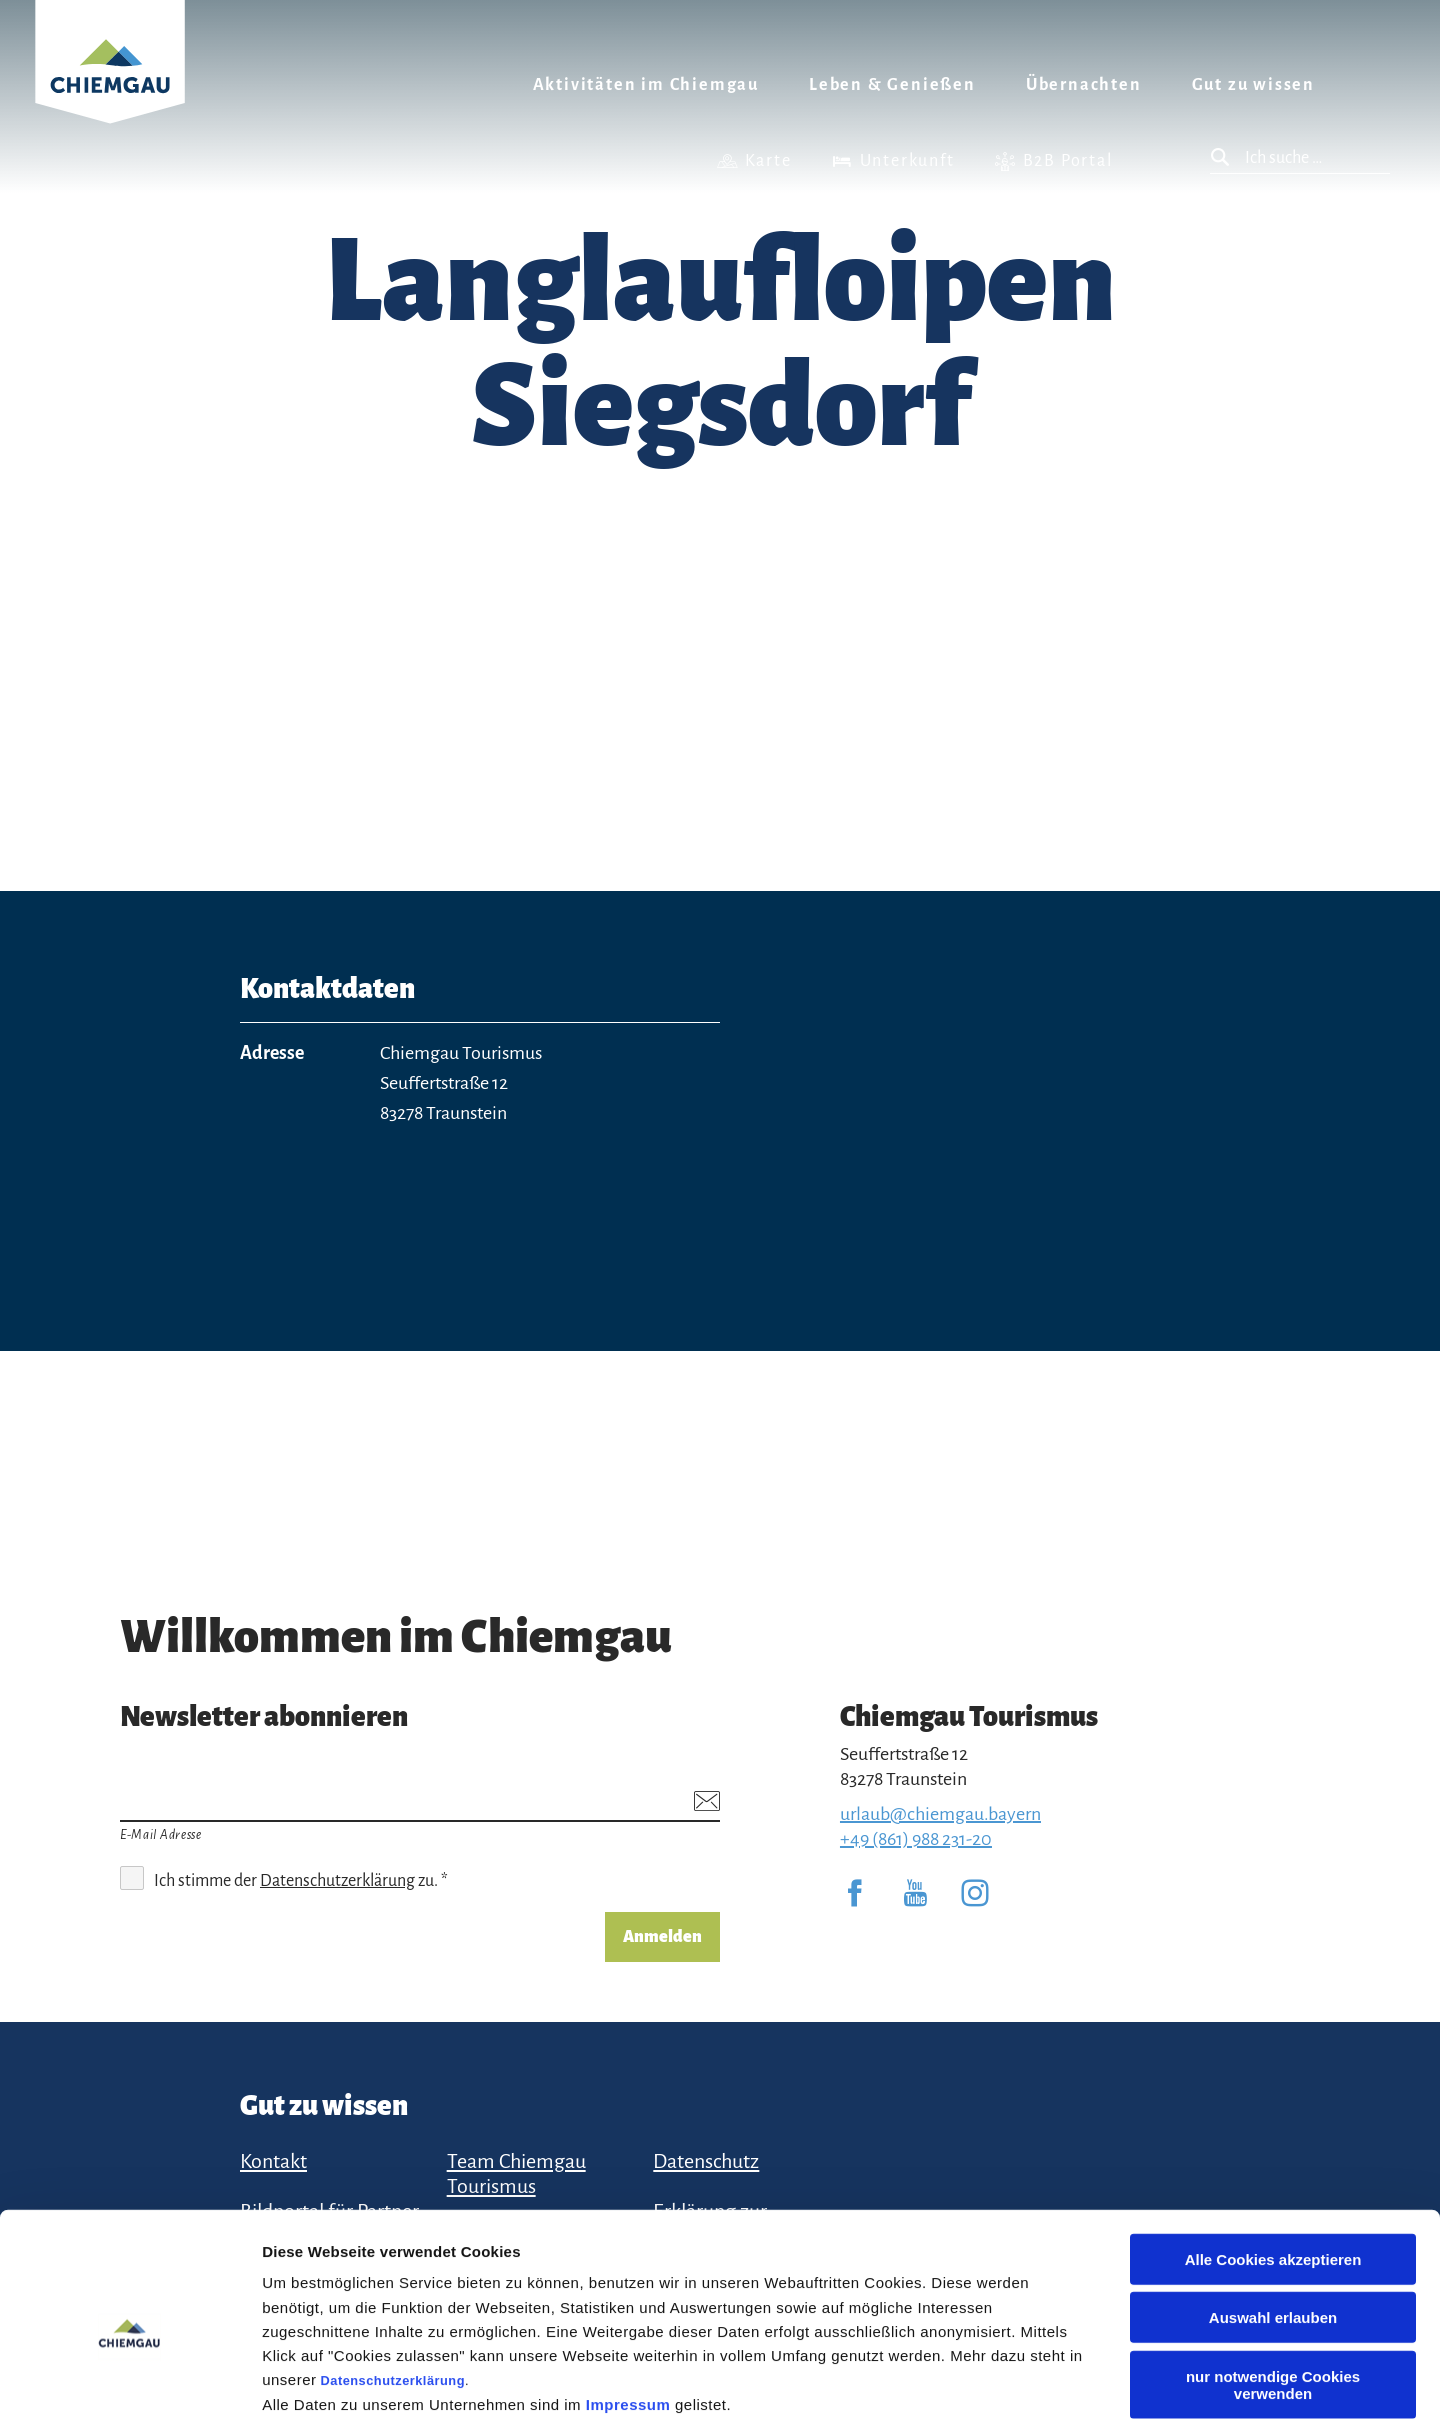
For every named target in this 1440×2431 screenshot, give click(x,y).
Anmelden (662, 1937)
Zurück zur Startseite (110, 86)
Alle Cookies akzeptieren (1273, 2165)
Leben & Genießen (892, 85)
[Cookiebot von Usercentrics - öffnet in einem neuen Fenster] (129, 2392)
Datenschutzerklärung (393, 2286)
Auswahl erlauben (1273, 2224)
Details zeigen (1063, 2391)
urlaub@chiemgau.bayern (940, 1814)
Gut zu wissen (1253, 85)
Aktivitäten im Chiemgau (646, 85)
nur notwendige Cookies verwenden (1273, 2291)
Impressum (628, 2310)
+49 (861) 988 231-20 (916, 1839)
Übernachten (1084, 85)
